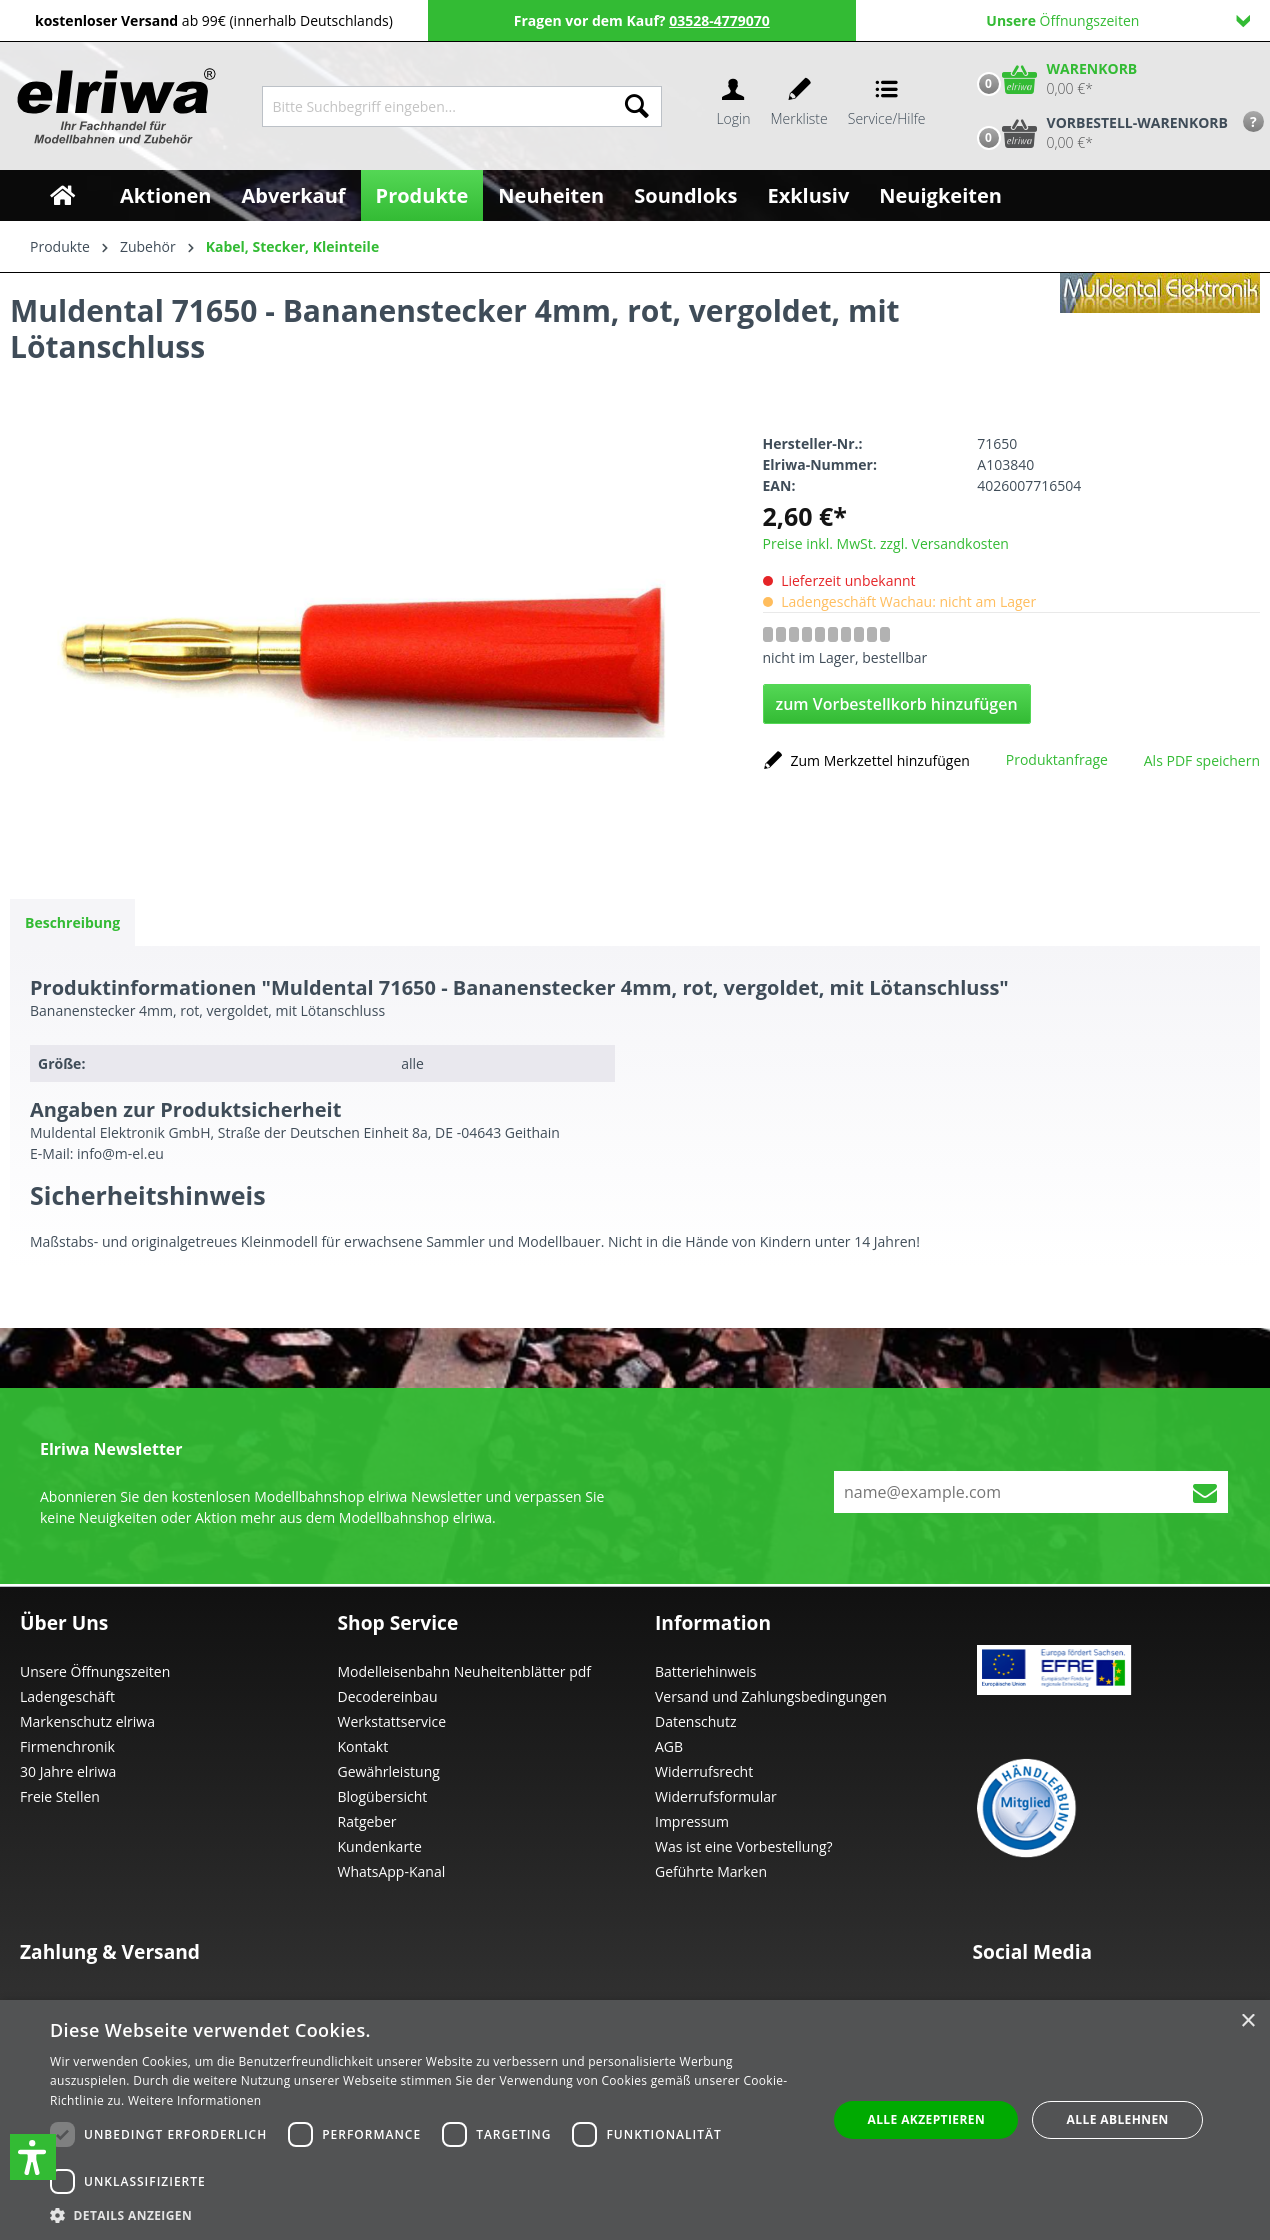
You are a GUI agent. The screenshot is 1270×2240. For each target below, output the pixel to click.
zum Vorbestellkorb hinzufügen (897, 704)
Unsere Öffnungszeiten (95, 1671)
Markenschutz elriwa (87, 1721)
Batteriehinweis (705, 1671)
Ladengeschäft (67, 1696)
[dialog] (635, 2120)
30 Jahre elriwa (68, 1771)
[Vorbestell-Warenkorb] (1098, 133)
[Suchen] (637, 106)
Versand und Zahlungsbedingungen (771, 1696)
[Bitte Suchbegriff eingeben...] (437, 106)
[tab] (72, 922)
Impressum (692, 1821)
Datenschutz (695, 1721)
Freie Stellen (60, 1796)
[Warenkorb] (1053, 79)
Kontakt (363, 1746)
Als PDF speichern (1202, 760)
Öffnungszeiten (1118, 20)
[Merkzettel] (799, 106)
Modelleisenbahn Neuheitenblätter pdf (465, 1671)
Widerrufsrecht (704, 1771)
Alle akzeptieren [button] (926, 2119)
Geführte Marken (711, 1871)
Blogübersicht (383, 1796)
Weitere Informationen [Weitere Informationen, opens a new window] (195, 2100)
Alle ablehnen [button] (1118, 2119)
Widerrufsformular (716, 1796)
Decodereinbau (388, 1696)
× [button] (1247, 2021)
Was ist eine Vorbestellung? (744, 1846)
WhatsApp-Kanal (392, 1871)
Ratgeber (367, 1821)
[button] (33, 2157)
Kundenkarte (380, 1846)
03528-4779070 (719, 20)
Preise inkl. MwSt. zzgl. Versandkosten (886, 543)
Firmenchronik (67, 1746)
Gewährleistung (389, 1771)
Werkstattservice (392, 1721)
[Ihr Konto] (733, 106)
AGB (669, 1746)
